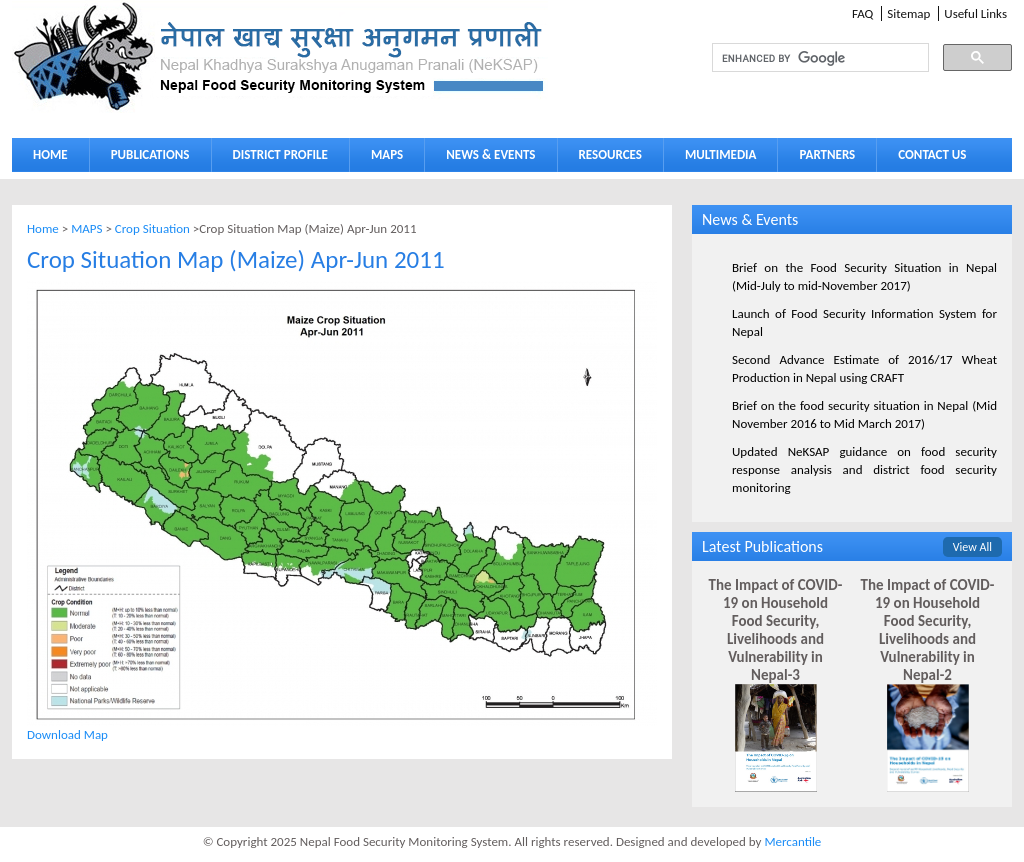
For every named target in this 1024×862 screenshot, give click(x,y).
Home (43, 228)
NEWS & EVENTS (490, 154)
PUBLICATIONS (145, 158)
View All (972, 547)
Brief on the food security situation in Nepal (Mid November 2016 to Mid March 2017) (864, 414)
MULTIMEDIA (716, 158)
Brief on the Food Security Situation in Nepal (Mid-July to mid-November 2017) (864, 276)
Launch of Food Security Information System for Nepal (864, 322)
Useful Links (975, 13)
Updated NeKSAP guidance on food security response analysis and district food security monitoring (864, 469)
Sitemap (908, 13)
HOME (50, 154)
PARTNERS (827, 154)
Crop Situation (152, 228)
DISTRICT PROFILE (276, 158)
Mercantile (792, 841)
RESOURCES (606, 158)
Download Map (67, 734)
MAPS (382, 158)
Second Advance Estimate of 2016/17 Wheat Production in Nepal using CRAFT (864, 368)
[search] (802, 58)
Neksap (280, 56)
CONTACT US (932, 154)
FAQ (862, 13)
